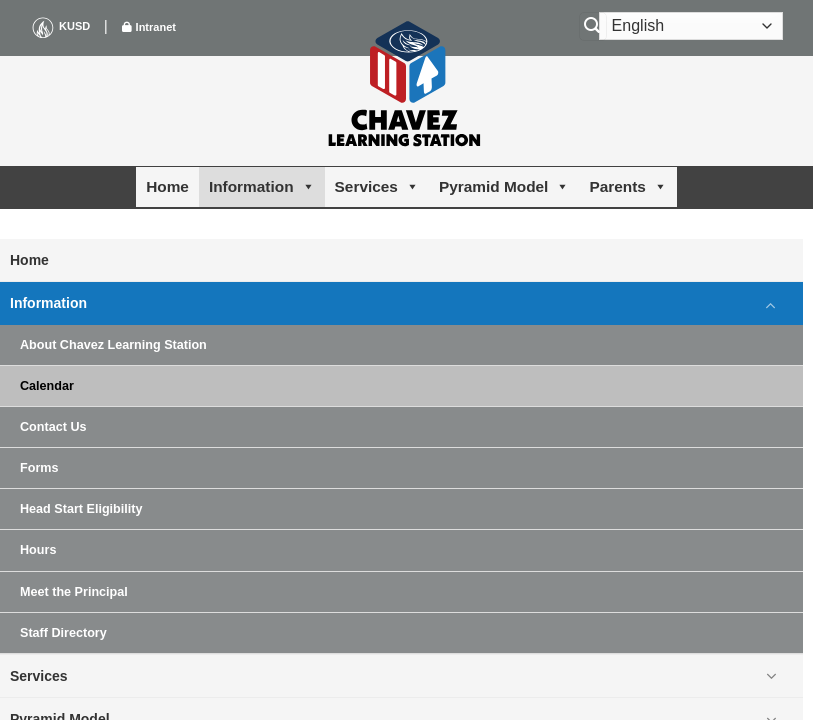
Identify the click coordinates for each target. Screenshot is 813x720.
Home (167, 186)
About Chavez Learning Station (113, 345)
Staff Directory (63, 633)
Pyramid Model (504, 187)
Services (377, 187)
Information (262, 187)
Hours (38, 550)
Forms (39, 468)
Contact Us (53, 427)
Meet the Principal (74, 592)
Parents (627, 187)
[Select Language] (691, 26)
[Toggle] (771, 304)
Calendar (47, 386)
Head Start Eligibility (81, 509)
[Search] (593, 26)
